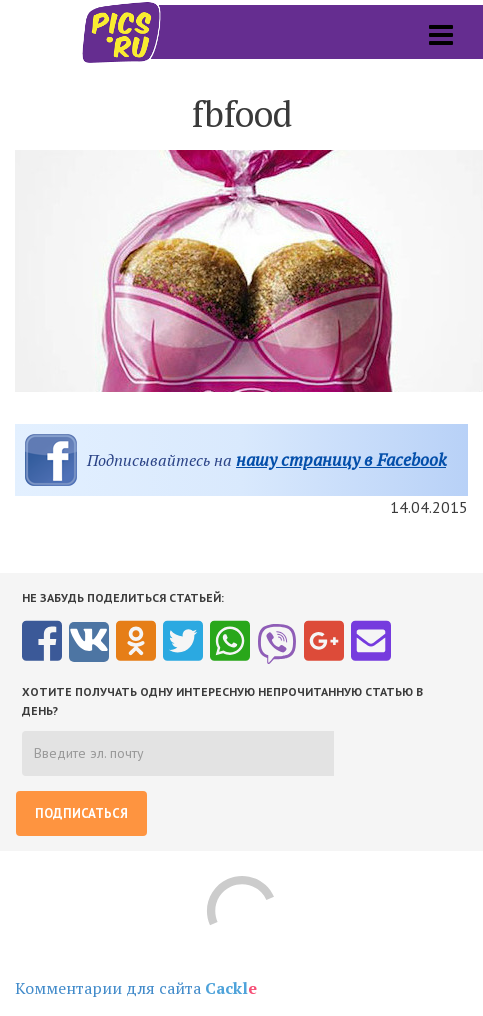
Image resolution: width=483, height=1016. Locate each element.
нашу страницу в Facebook (341, 459)
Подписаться (81, 813)
